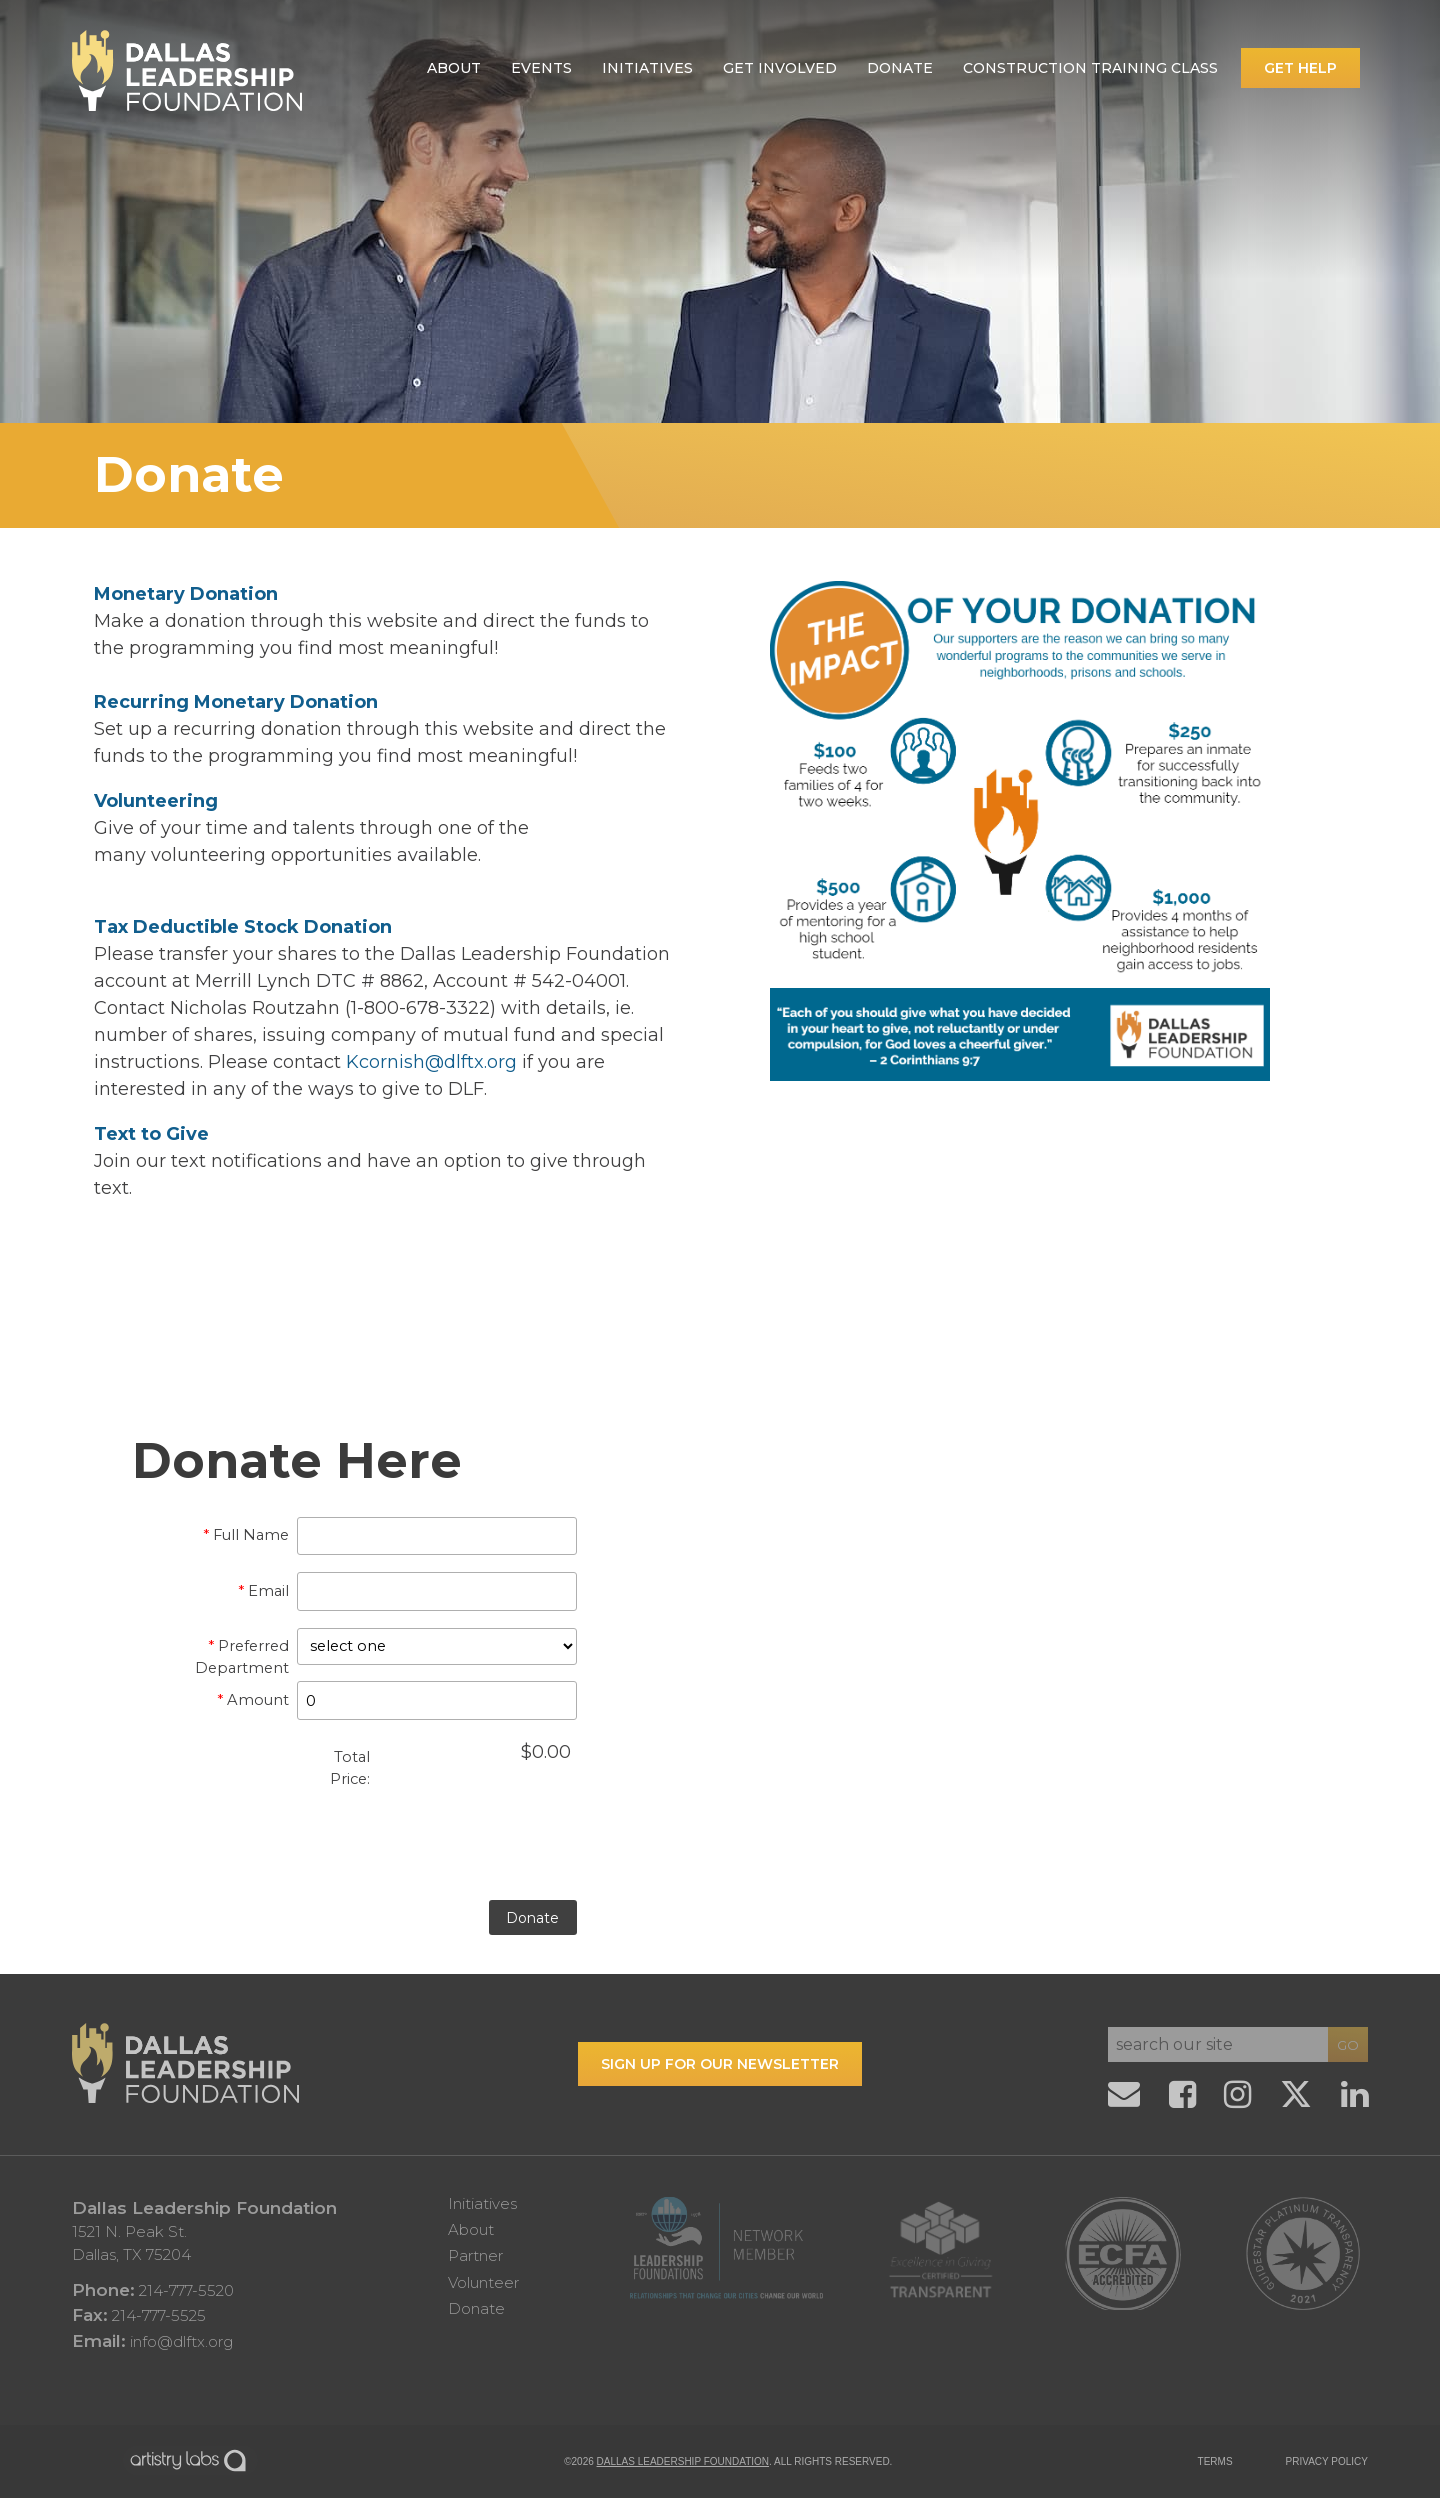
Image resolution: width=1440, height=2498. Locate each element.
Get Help (1300, 68)
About (454, 68)
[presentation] (385, 1859)
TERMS (1215, 2461)
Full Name (246, 1535)
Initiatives (647, 68)
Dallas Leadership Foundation (683, 2461)
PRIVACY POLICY (1327, 2461)
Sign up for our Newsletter (720, 2064)
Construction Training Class (1090, 68)
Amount (253, 1700)
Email (263, 1591)
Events (541, 68)
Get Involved (780, 68)
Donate (900, 68)
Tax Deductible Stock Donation (243, 927)
